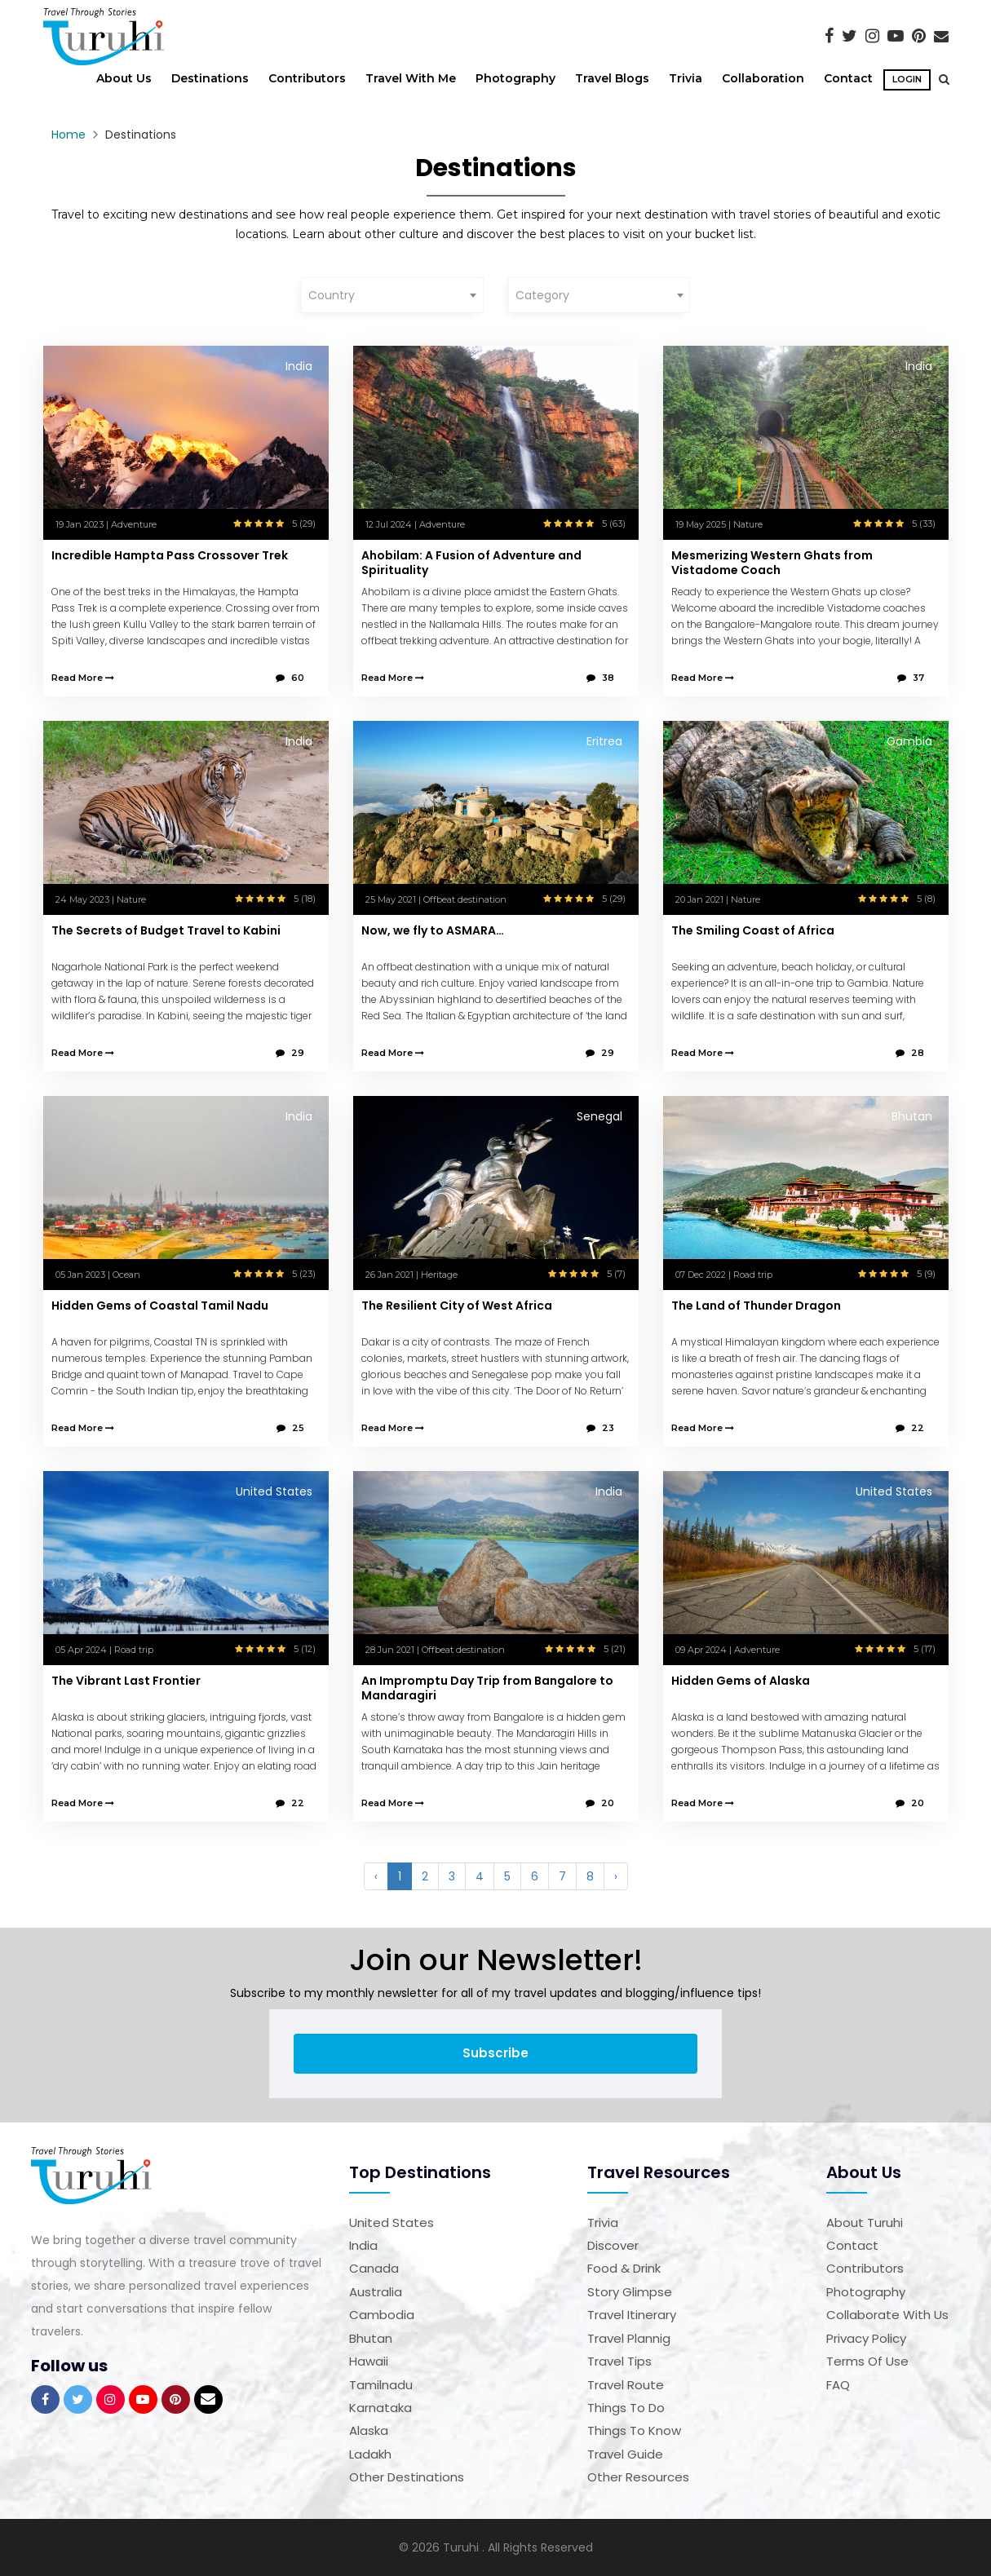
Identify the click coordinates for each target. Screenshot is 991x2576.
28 (910, 1052)
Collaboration (763, 78)
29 (290, 1052)
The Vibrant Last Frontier (126, 1680)
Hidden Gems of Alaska (740, 1680)
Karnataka (380, 2407)
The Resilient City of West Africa (456, 1305)
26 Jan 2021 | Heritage (411, 1274)
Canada (374, 2268)
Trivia (685, 78)
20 (600, 1803)
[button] (940, 79)
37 (910, 677)
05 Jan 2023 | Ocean (97, 1274)
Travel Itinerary (631, 2314)
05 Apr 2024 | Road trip (104, 1649)
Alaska (368, 2430)
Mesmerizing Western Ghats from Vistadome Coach (772, 562)
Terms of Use (867, 2361)
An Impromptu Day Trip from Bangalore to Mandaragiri (487, 1687)
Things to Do (626, 2407)
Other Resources (638, 2476)
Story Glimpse (629, 2291)
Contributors (307, 78)
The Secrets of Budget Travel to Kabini (166, 930)
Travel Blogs (612, 78)
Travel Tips (619, 2361)
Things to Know (634, 2430)
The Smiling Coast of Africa (752, 930)
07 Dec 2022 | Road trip (723, 1274)
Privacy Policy (866, 2338)
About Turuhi (864, 2222)
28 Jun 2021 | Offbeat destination (435, 1649)
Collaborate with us (887, 2314)
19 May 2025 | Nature (719, 524)
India (363, 2245)
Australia (375, 2291)
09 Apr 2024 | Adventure (727, 1649)
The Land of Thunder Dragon (756, 1305)
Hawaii (368, 2361)
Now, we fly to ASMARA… (432, 930)
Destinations (210, 78)
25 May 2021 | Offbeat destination (436, 899)
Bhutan (370, 2338)
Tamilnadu (381, 2384)
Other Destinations (406, 2476)
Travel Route (625, 2384)
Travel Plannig (628, 2338)
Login (907, 79)
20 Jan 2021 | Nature (717, 899)
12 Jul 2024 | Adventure (415, 524)
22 (910, 1428)
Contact (848, 78)
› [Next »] (615, 1876)
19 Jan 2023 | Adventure (106, 524)
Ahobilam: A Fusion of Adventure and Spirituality (471, 562)
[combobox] (392, 295)
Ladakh (370, 2454)
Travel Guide (625, 2454)
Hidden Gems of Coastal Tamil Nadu (159, 1305)
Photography (515, 78)
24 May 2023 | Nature (100, 899)
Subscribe (495, 2052)
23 (600, 1428)
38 (600, 677)
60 (290, 677)
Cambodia (381, 2314)
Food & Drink (624, 2268)
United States (391, 2222)
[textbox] (392, 295)
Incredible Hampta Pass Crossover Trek (169, 555)
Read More (82, 677)
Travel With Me (410, 78)
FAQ (838, 2384)
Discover (613, 2245)
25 (290, 1428)
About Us (124, 78)
